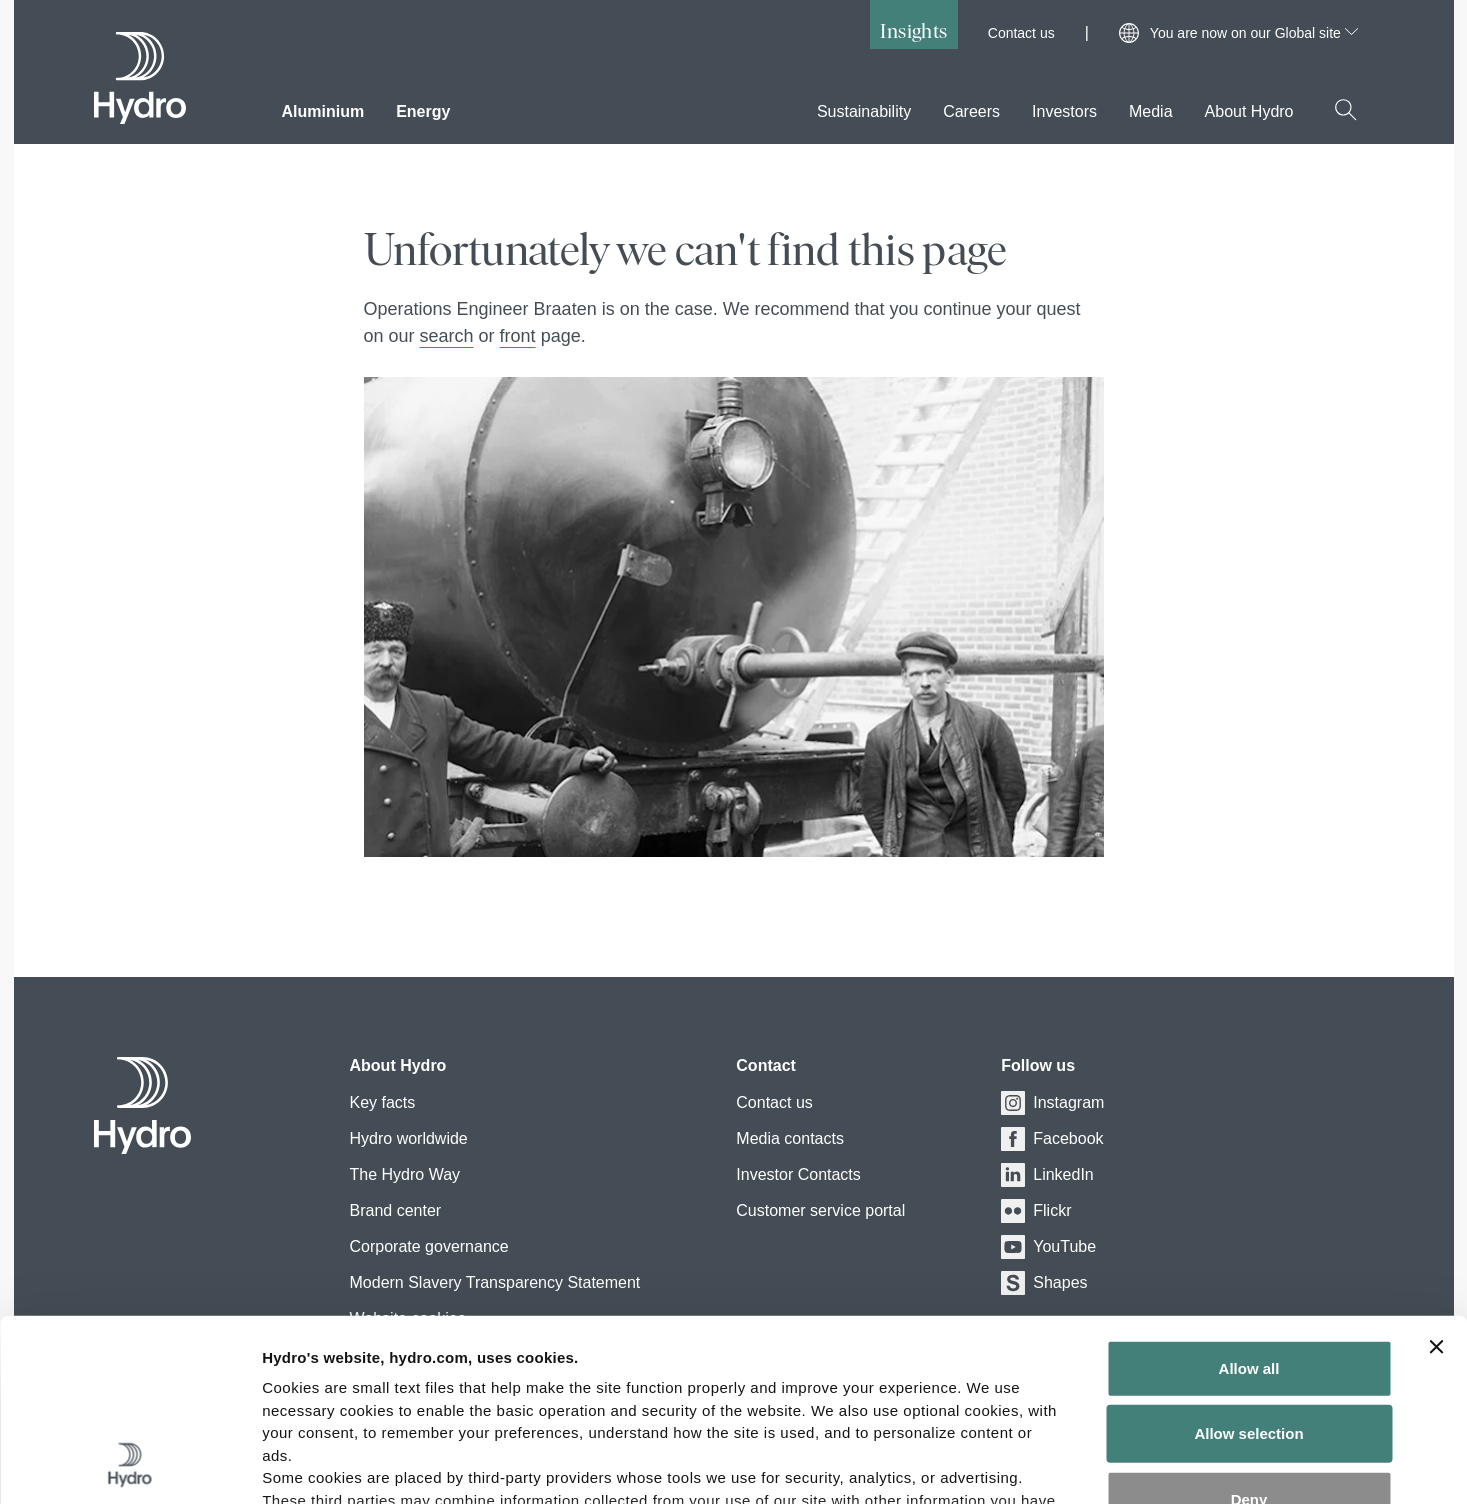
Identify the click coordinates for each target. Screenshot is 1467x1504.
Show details (1049, 1464)
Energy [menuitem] (423, 111)
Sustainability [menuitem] (864, 111)
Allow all (1249, 1198)
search (447, 336)
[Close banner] (1436, 1177)
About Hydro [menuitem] (1249, 111)
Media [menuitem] (1151, 111)
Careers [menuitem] (971, 111)
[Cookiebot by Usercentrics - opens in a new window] (129, 1465)
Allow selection (1248, 1263)
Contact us (1021, 33)
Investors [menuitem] (1064, 111)
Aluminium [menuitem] (323, 111)
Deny (1249, 1329)
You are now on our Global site (1254, 33)
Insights (913, 30)
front (518, 336)
